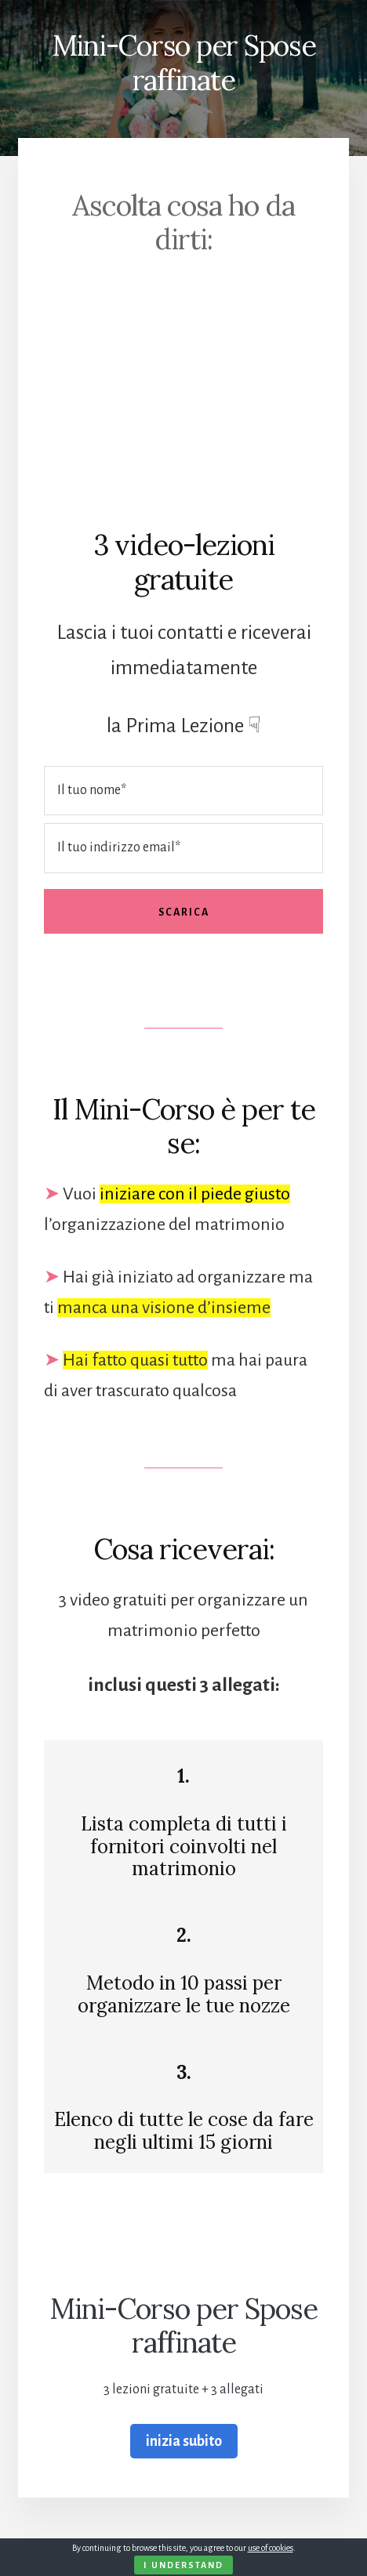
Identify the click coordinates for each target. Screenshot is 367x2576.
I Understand (183, 2565)
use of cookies (270, 2547)
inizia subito (184, 2441)
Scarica (183, 912)
